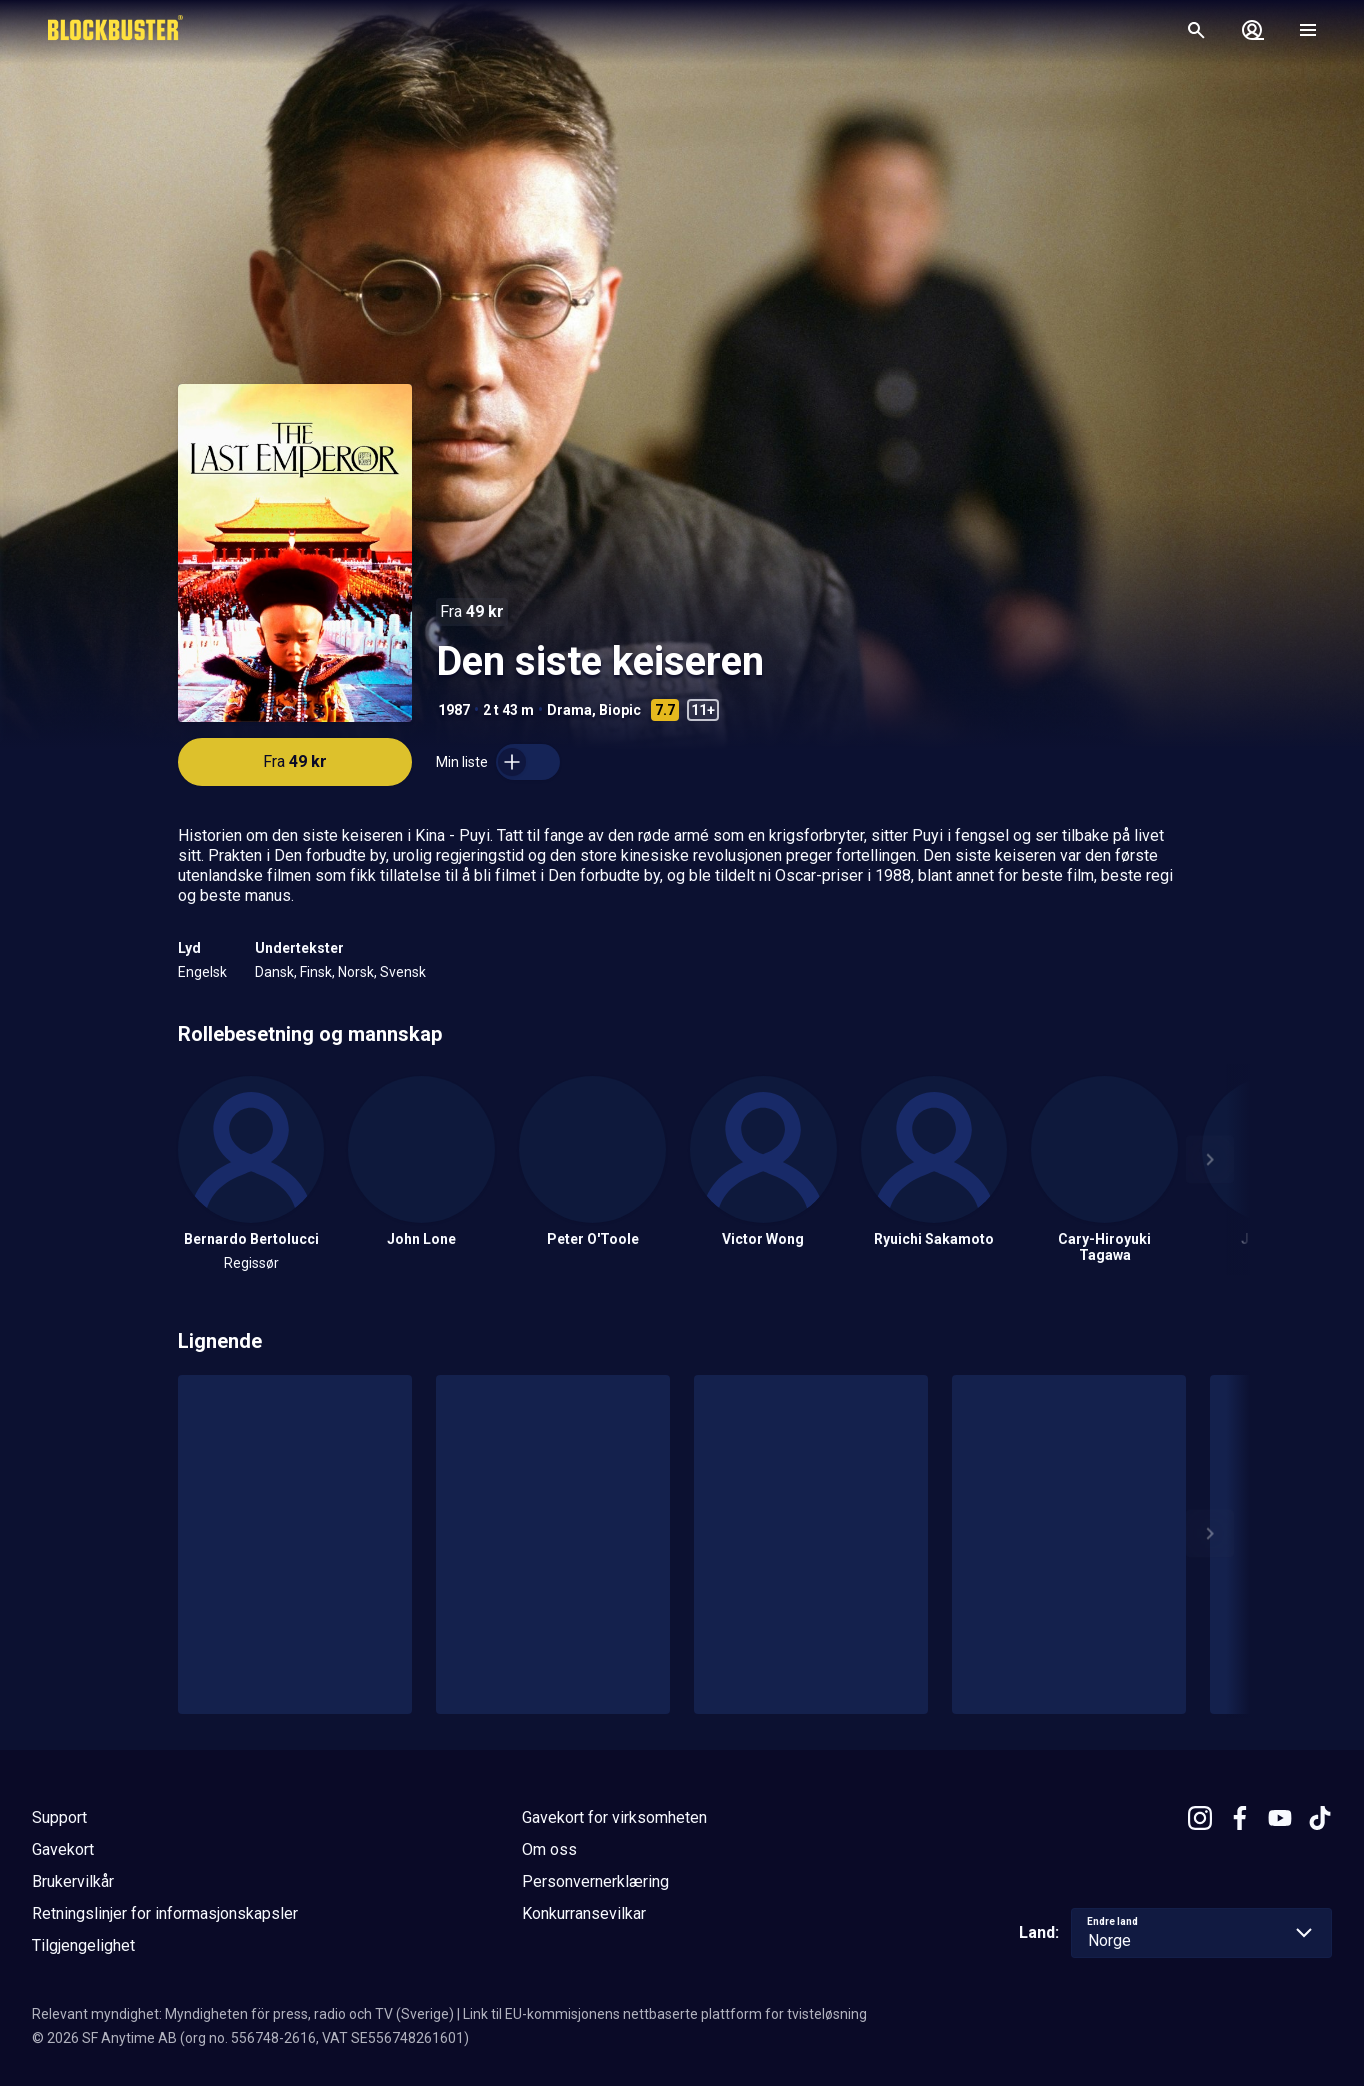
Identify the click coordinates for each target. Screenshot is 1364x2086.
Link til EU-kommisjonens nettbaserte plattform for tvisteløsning (665, 2014)
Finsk (316, 972)
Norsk (356, 972)
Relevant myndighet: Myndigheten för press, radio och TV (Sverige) (243, 2014)
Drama (569, 710)
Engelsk (202, 972)
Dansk (274, 972)
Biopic (620, 710)
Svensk (403, 972)
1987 (454, 710)
